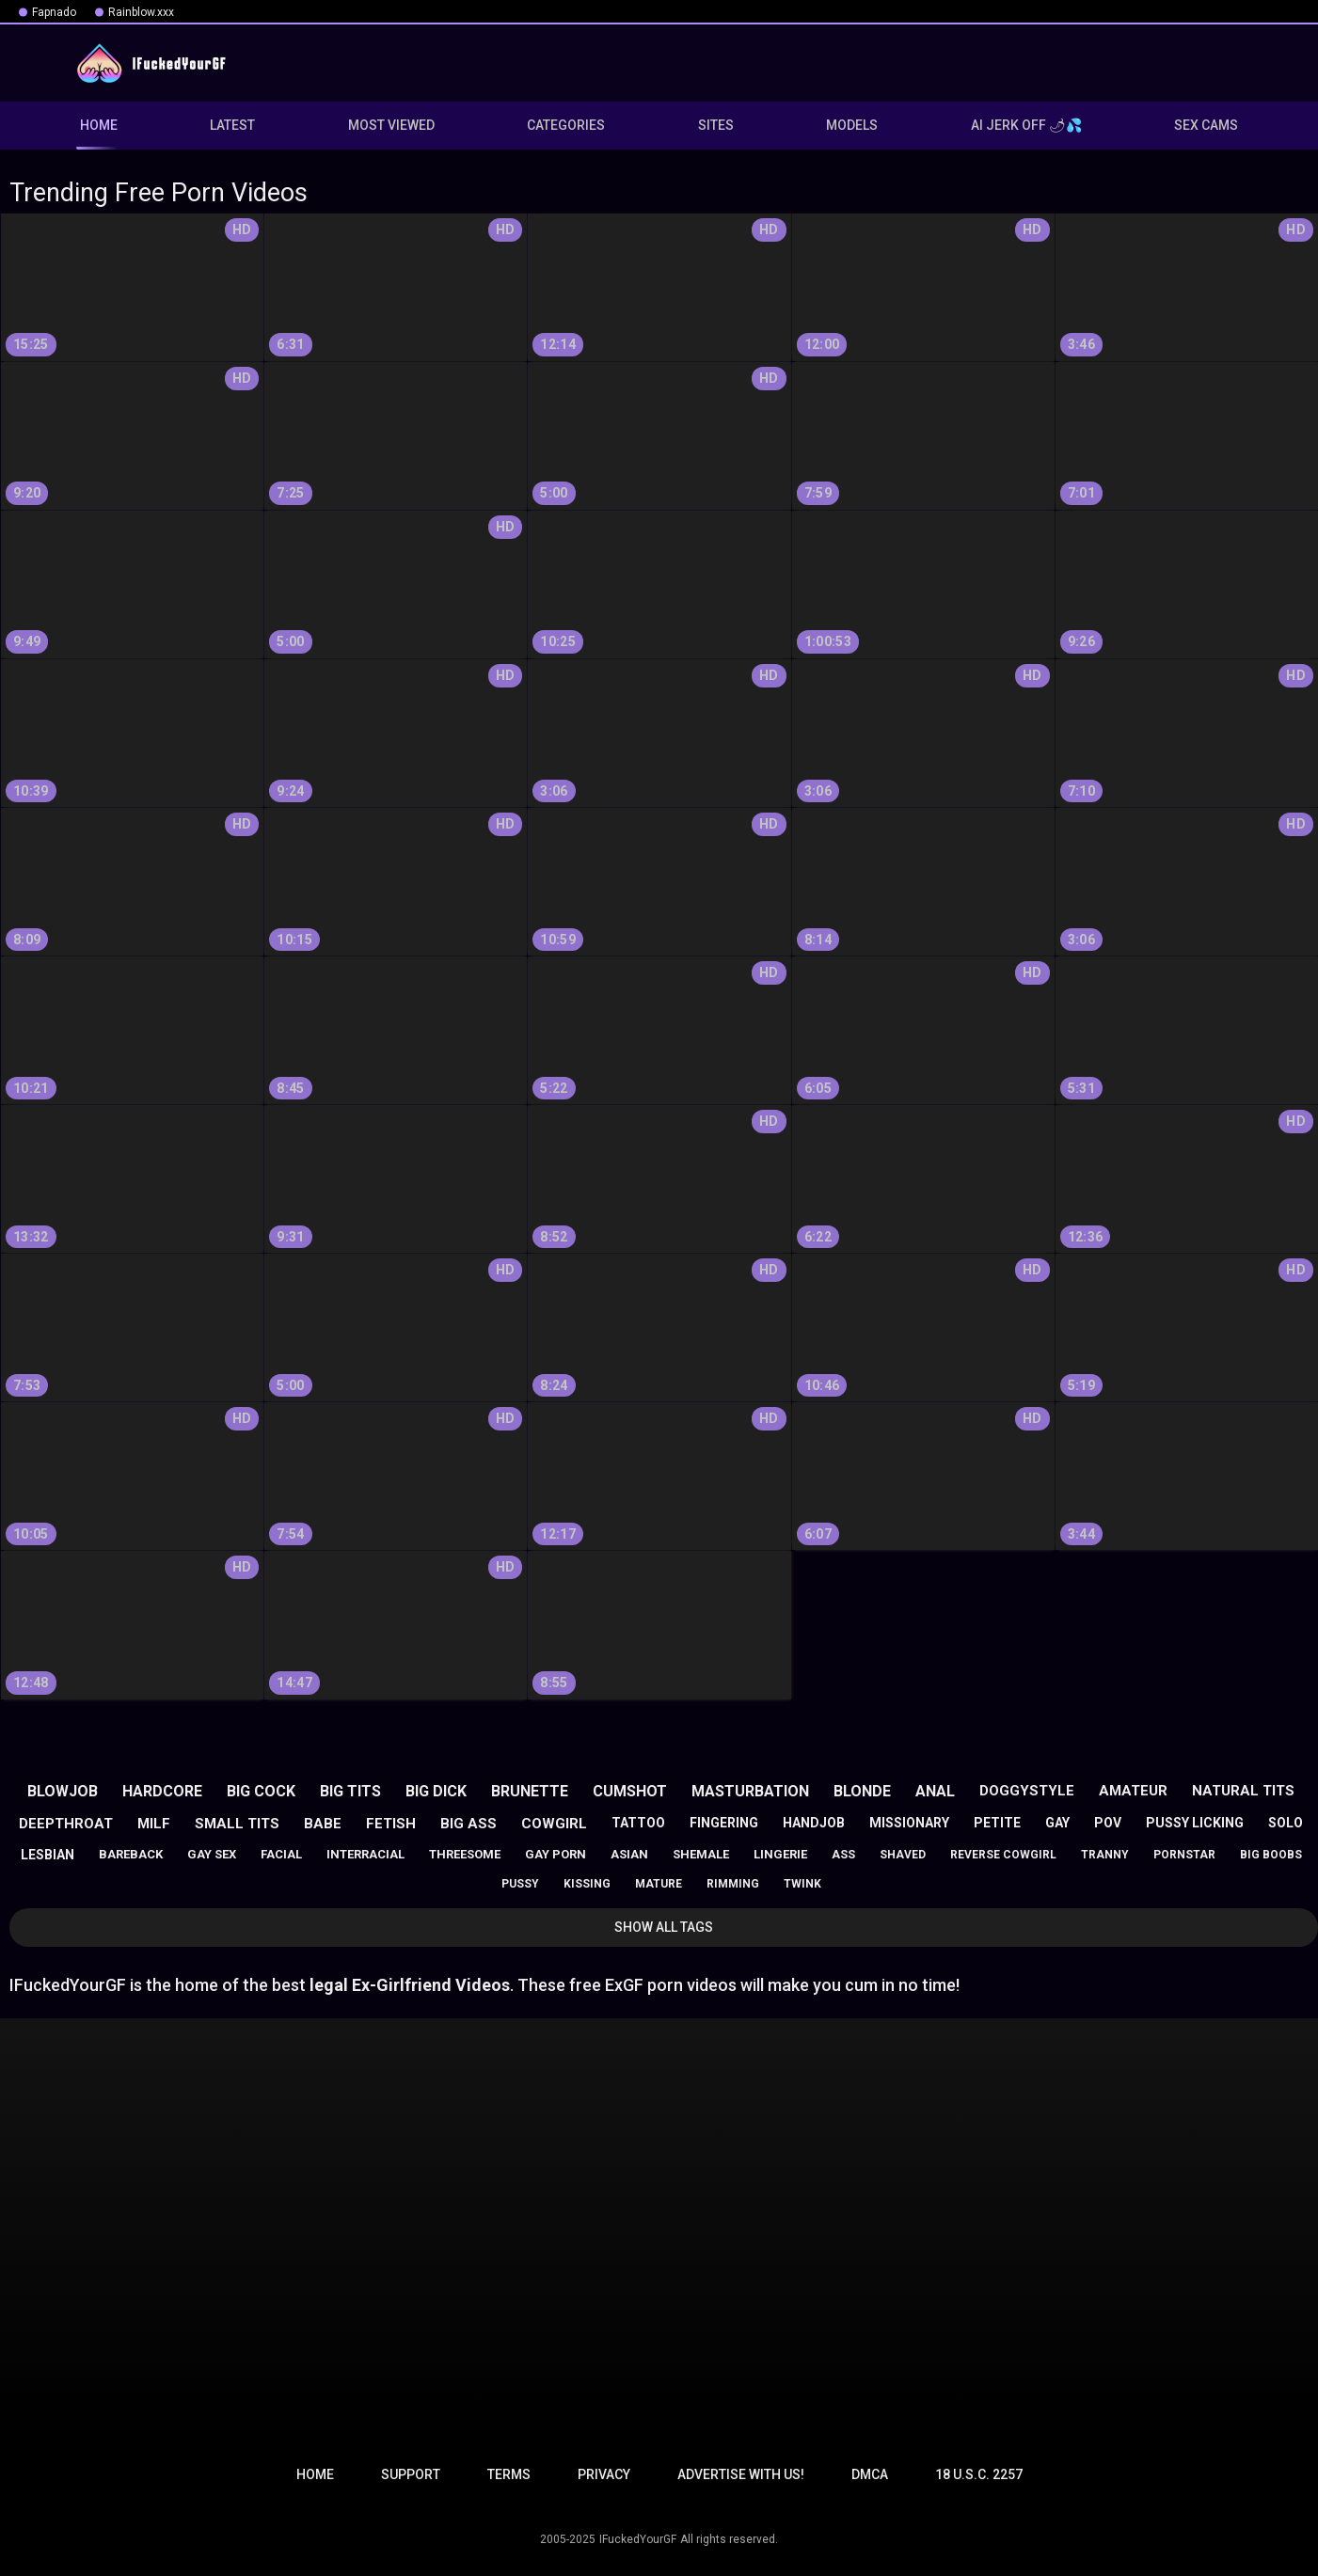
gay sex (211, 1854)
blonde (862, 1791)
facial (281, 1854)
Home (315, 2474)
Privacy (604, 2474)
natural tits (1243, 1790)
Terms (509, 2474)
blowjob (62, 1791)
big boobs (1271, 1854)
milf (153, 1823)
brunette (529, 1791)
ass (843, 1854)
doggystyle (1026, 1790)
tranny (1105, 1854)
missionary (909, 1822)
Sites (716, 125)
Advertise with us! (740, 2474)
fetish (391, 1823)
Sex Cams (1206, 125)
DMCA (869, 2474)
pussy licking (1195, 1822)
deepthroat (66, 1823)
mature (658, 1883)
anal (935, 1791)
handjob (814, 1822)
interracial (365, 1854)
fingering (724, 1822)
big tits (350, 1791)
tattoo (638, 1822)
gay (1057, 1822)
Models (852, 125)
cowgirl (554, 1823)
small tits (237, 1823)
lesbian (47, 1854)
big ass (468, 1823)
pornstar (1184, 1854)
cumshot (630, 1791)
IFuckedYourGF (637, 2539)
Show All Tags (663, 1927)
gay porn (555, 1854)
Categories (566, 125)
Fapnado (54, 12)
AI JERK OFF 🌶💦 (1026, 125)
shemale (701, 1854)
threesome (464, 1854)
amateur (1133, 1790)
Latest (232, 125)
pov (1107, 1822)
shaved (903, 1854)
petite (997, 1822)
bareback (131, 1854)
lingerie (780, 1854)
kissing (587, 1883)
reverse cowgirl (1003, 1854)
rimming (733, 1883)
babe (322, 1823)
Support (410, 2474)
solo (1285, 1822)
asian (629, 1854)
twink (802, 1883)
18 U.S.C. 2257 (979, 2474)
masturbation (750, 1791)
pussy (520, 1883)
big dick (436, 1791)
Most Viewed (391, 125)
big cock (261, 1791)
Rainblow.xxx (141, 12)
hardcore (162, 1791)
